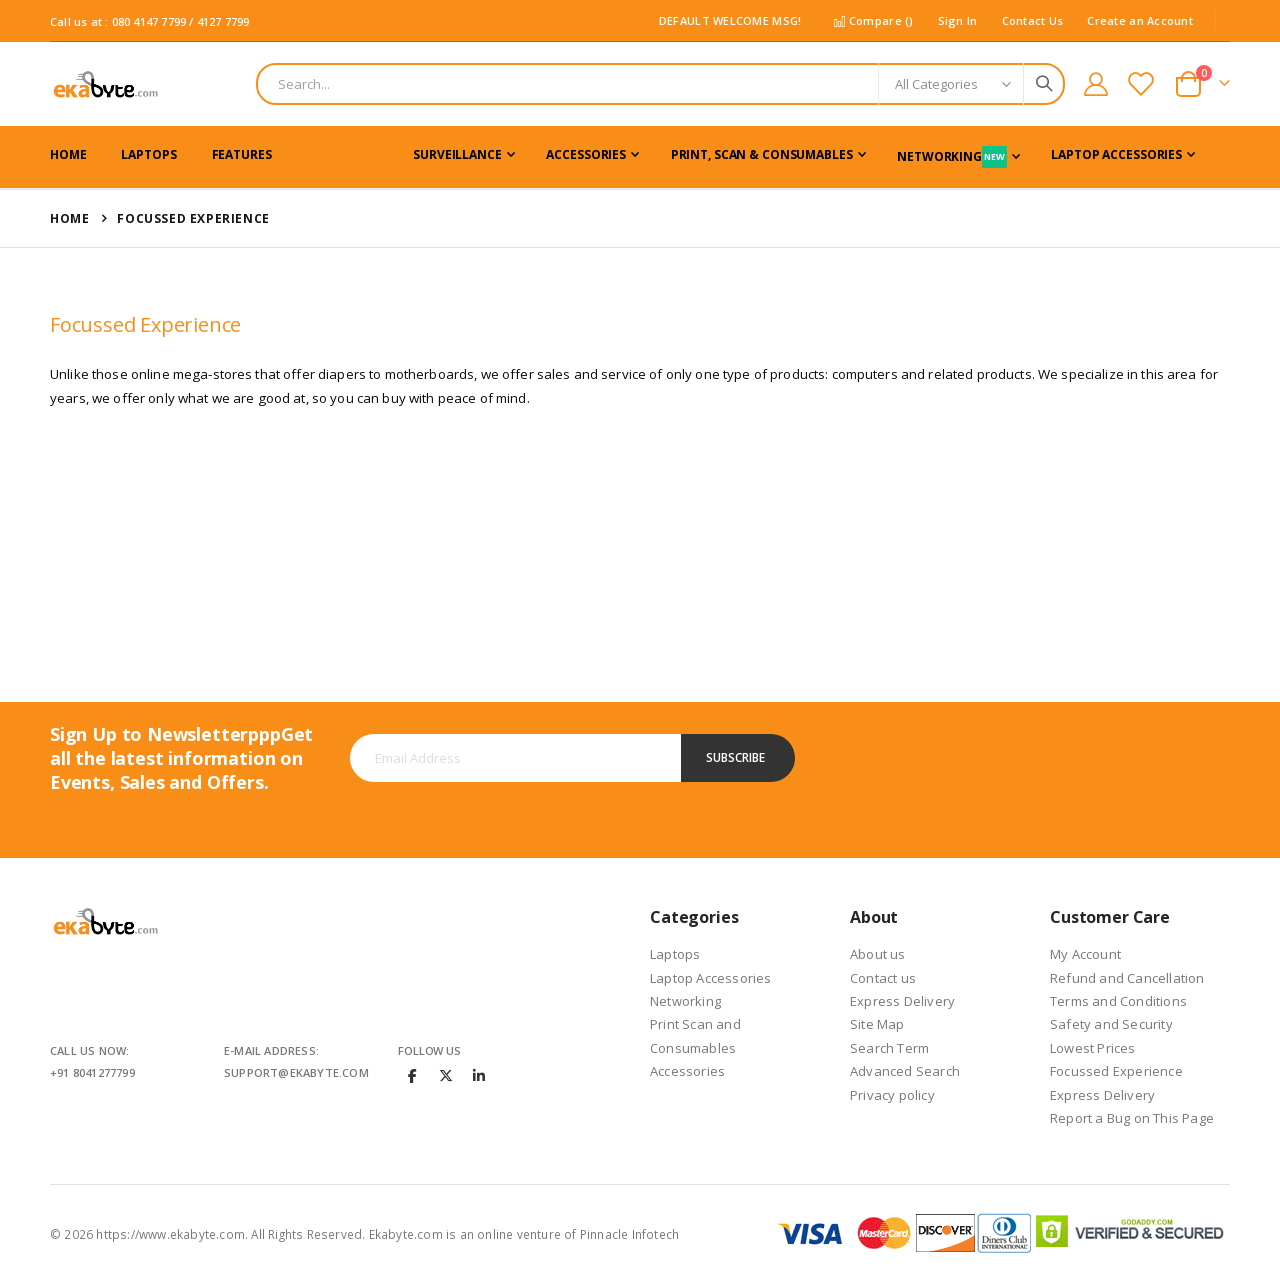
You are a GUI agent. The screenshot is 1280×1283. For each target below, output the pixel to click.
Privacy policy (892, 1095)
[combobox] (660, 84)
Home (69, 218)
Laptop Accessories (711, 978)
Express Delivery (902, 1001)
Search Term (889, 1048)
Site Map (877, 1024)
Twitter (446, 1075)
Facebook (413, 1075)
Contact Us (1033, 20)
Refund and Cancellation (1127, 978)
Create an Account (1140, 20)
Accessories (687, 1071)
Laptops (675, 954)
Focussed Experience (1116, 1071)
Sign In (958, 20)
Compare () (872, 20)
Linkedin (479, 1075)
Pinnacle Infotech (629, 1234)
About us (878, 954)
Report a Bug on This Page (1132, 1118)
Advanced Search (905, 1071)
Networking (685, 1001)
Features (242, 154)
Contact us (883, 978)
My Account (1085, 954)
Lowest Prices (1093, 1048)
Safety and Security (1111, 1024)
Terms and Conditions (1118, 1001)
